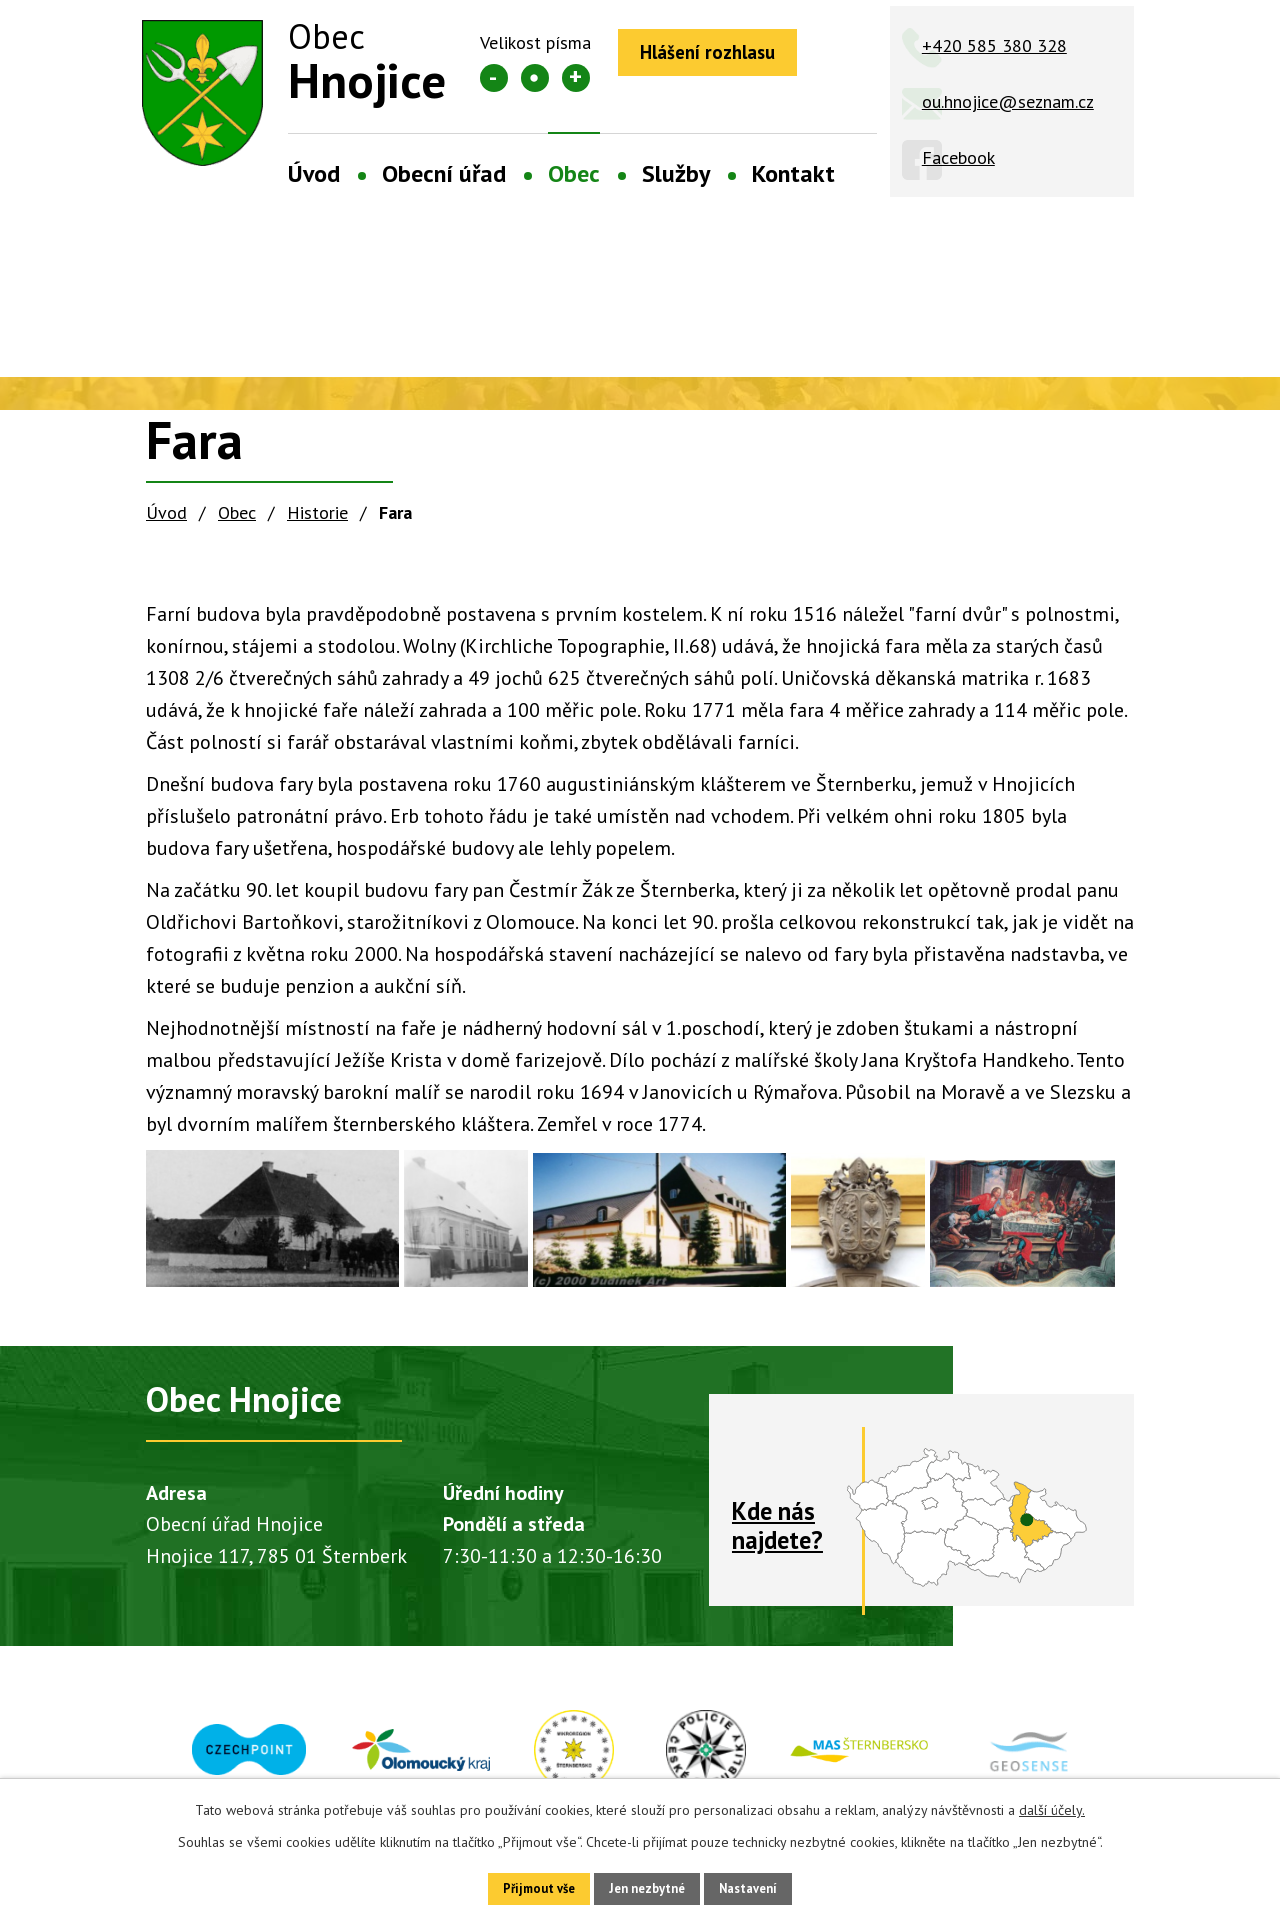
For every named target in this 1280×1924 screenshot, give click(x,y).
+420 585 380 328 (994, 45)
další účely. (1052, 1805)
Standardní (535, 78)
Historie (317, 512)
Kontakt (793, 173)
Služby (676, 173)
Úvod (314, 173)
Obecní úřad (444, 173)
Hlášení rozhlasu (721, 55)
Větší (576, 78)
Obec (574, 173)
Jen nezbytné (647, 1886)
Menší (494, 78)
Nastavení (769, 1886)
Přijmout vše (517, 1886)
